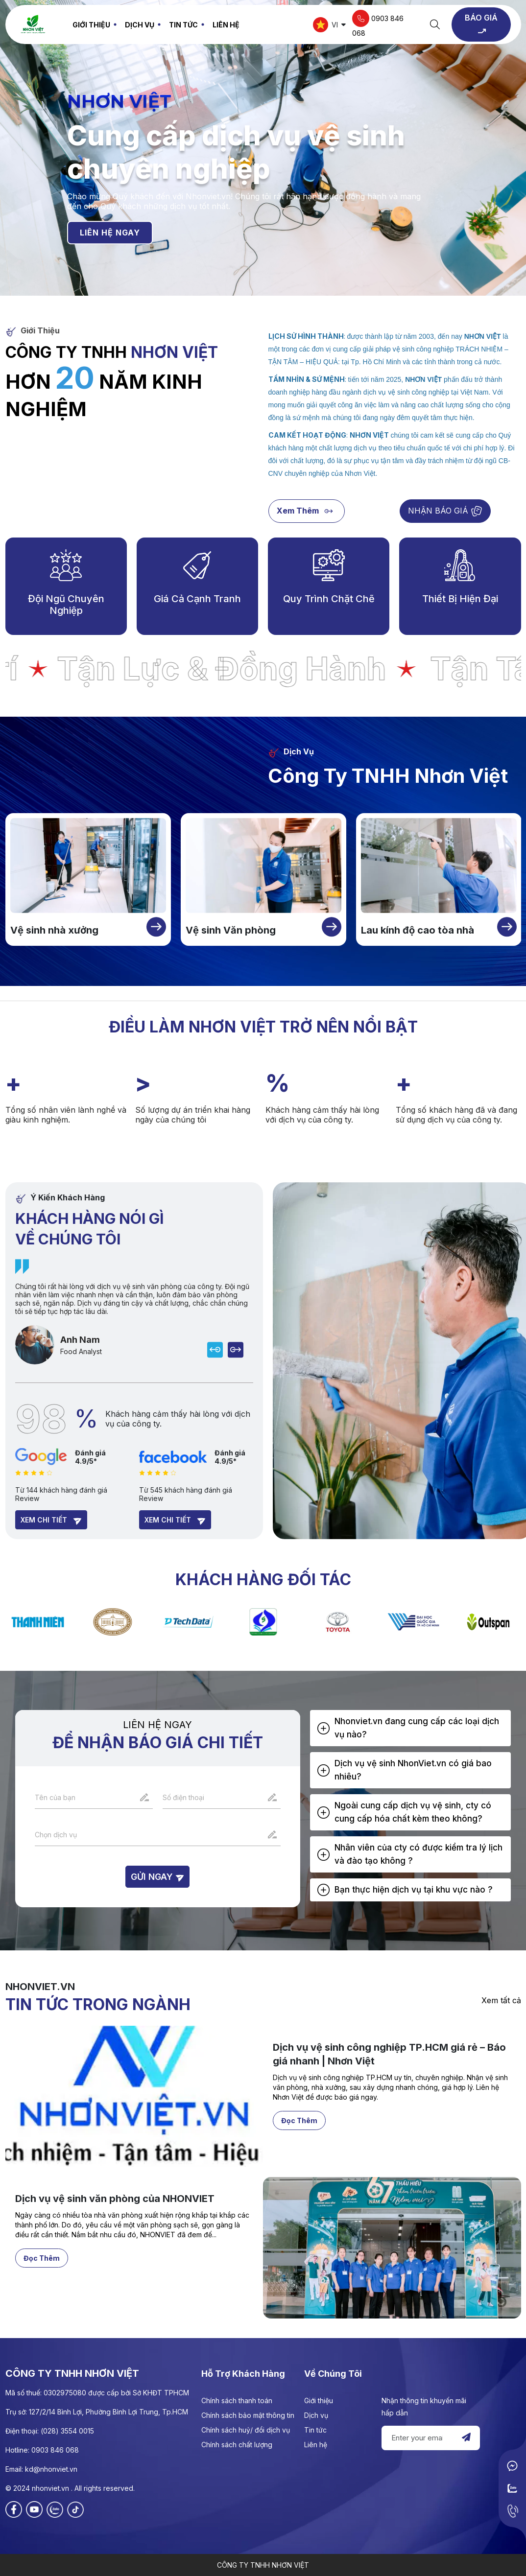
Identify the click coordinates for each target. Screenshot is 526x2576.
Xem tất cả (501, 2000)
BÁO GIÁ (481, 25)
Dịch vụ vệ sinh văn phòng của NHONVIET (115, 2242)
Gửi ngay (157, 1877)
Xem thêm (306, 511)
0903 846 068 (378, 23)
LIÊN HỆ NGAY (110, 232)
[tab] (410, 1728)
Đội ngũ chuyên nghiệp (66, 604)
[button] (410, 1728)
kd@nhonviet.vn (51, 2469)
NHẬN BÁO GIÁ (445, 511)
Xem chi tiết (51, 1520)
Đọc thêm (299, 2164)
